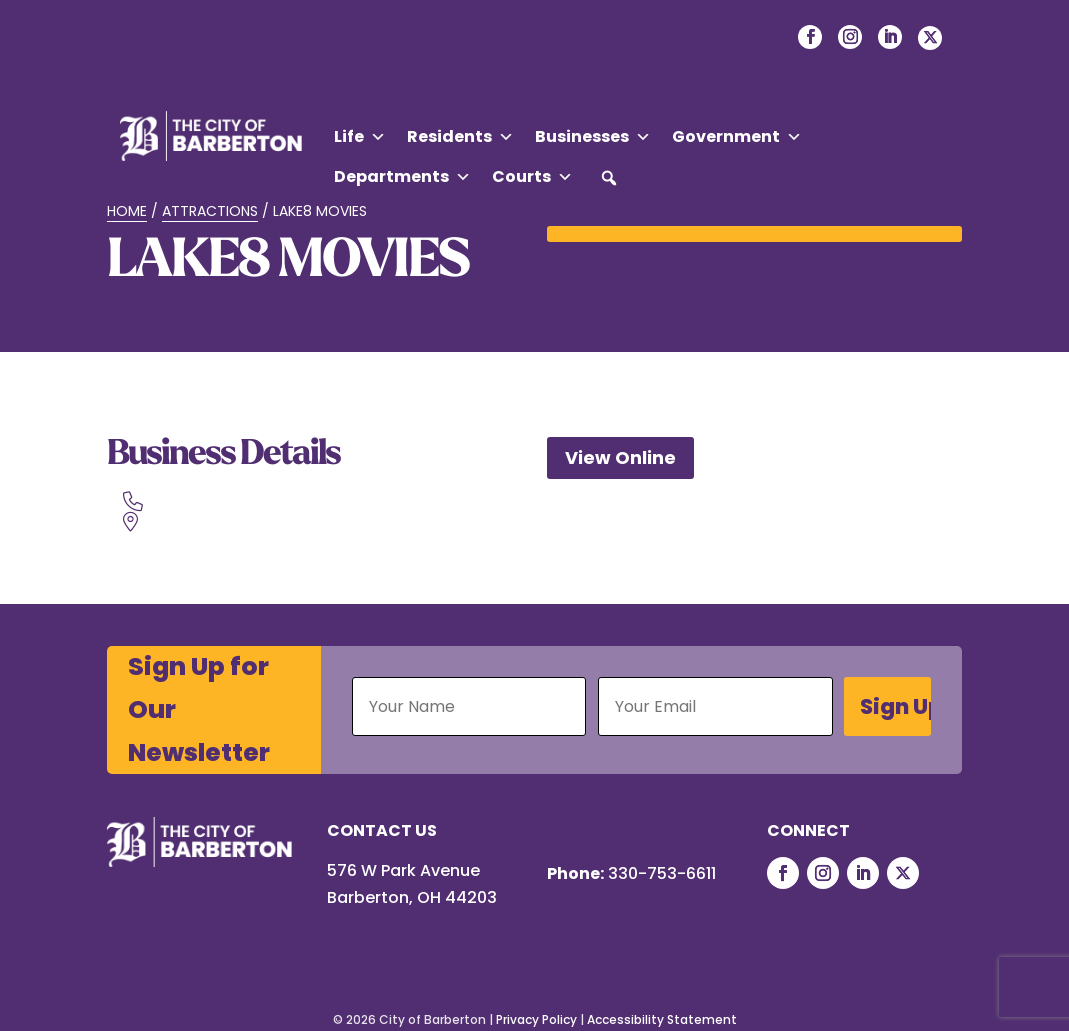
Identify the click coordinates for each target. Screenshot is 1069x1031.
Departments (402, 177)
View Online (620, 457)
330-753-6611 (662, 873)
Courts (532, 177)
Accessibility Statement (662, 1019)
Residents (460, 137)
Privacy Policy (536, 1019)
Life (360, 137)
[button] (609, 178)
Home (127, 211)
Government (737, 137)
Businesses (593, 137)
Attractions (210, 211)
